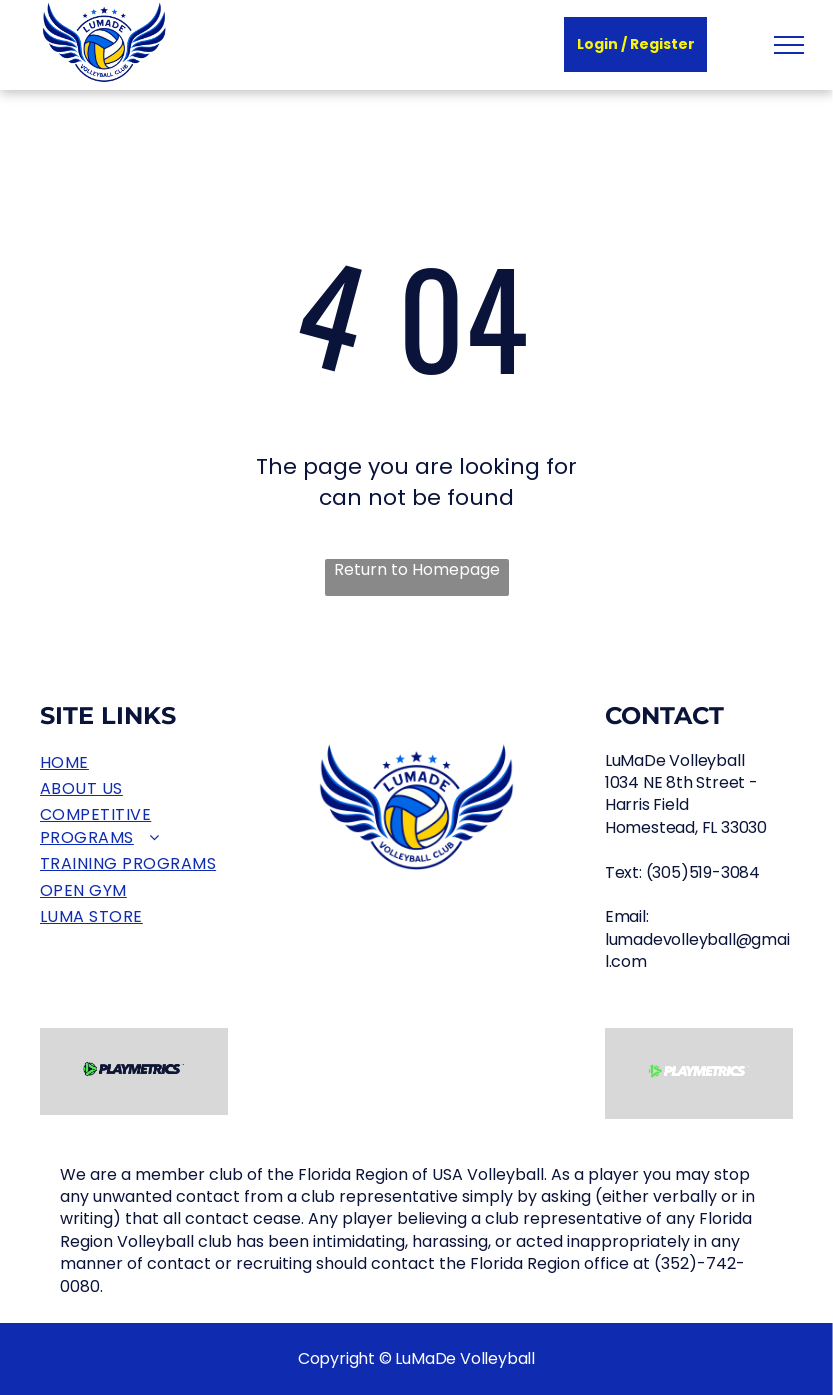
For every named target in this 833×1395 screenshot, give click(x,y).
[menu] (789, 45)
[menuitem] (134, 763)
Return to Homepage (417, 570)
